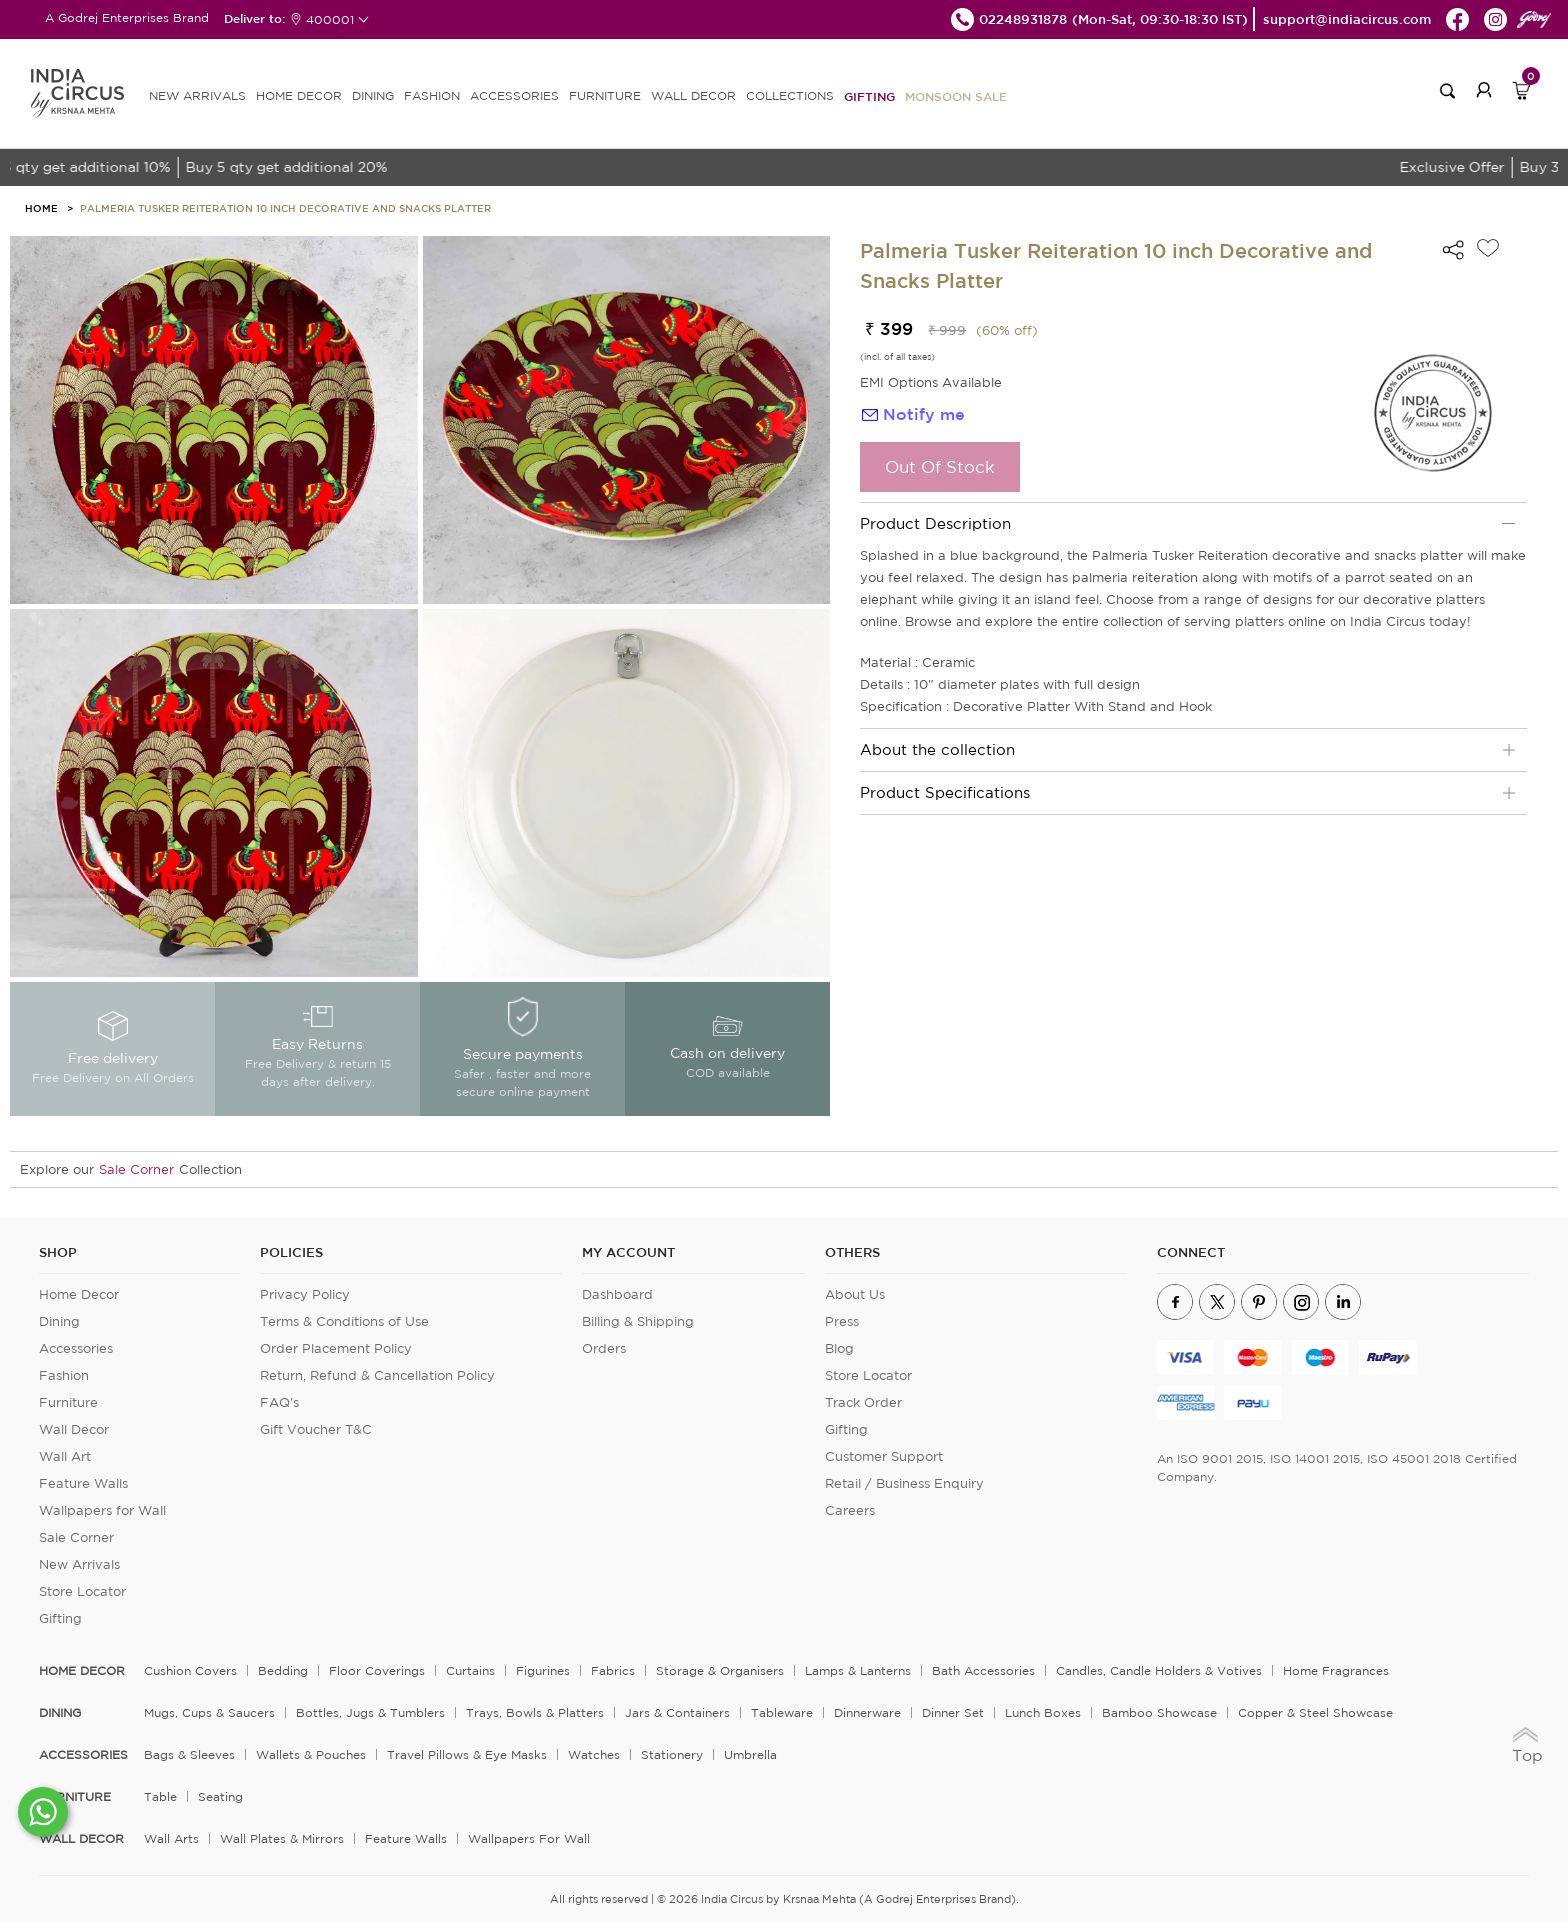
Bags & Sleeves (189, 1754)
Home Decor (79, 1294)
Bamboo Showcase (1159, 1712)
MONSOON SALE (956, 96)
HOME (41, 208)
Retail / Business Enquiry (904, 1483)
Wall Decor (74, 1429)
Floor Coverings (377, 1670)
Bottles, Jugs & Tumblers (370, 1712)
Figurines (543, 1670)
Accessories (76, 1348)
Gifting (869, 96)
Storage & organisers (720, 1670)
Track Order (863, 1402)
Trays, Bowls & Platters (535, 1712)
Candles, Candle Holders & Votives (1159, 1670)
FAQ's (279, 1402)
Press (842, 1321)
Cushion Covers (190, 1670)
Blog (839, 1348)
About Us (855, 1294)
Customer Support (884, 1456)
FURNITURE (605, 95)
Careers (850, 1510)
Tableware (782, 1712)
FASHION (432, 95)
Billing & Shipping (638, 1321)
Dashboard (617, 1294)
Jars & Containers (677, 1712)
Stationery (672, 1754)
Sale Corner (136, 1169)
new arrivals (197, 95)
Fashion (64, 1375)
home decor (82, 1671)
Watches (594, 1754)
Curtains (470, 1670)
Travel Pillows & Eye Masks (467, 1754)
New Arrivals (79, 1564)
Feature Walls (83, 1483)
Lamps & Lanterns (858, 1670)
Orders (604, 1348)
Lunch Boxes (1043, 1712)
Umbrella (750, 1754)
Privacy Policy (305, 1294)
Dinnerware (867, 1712)
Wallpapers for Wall (102, 1510)
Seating (220, 1796)
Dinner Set (953, 1712)
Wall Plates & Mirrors (282, 1838)
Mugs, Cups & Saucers (209, 1712)
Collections (790, 95)
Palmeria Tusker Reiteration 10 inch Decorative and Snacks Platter (285, 208)
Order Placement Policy (336, 1348)
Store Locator (82, 1591)
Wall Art (65, 1456)
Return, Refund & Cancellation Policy (377, 1375)
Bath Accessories (983, 1670)
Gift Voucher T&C (316, 1429)
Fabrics (613, 1670)
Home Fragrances (1336, 1670)
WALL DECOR (693, 95)
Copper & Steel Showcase (1315, 1712)
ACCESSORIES (514, 95)
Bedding (283, 1670)
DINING (373, 95)
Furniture (68, 1402)
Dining (59, 1321)
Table (160, 1796)
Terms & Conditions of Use (344, 1321)
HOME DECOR (299, 95)
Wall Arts (171, 1838)
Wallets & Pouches (311, 1754)
